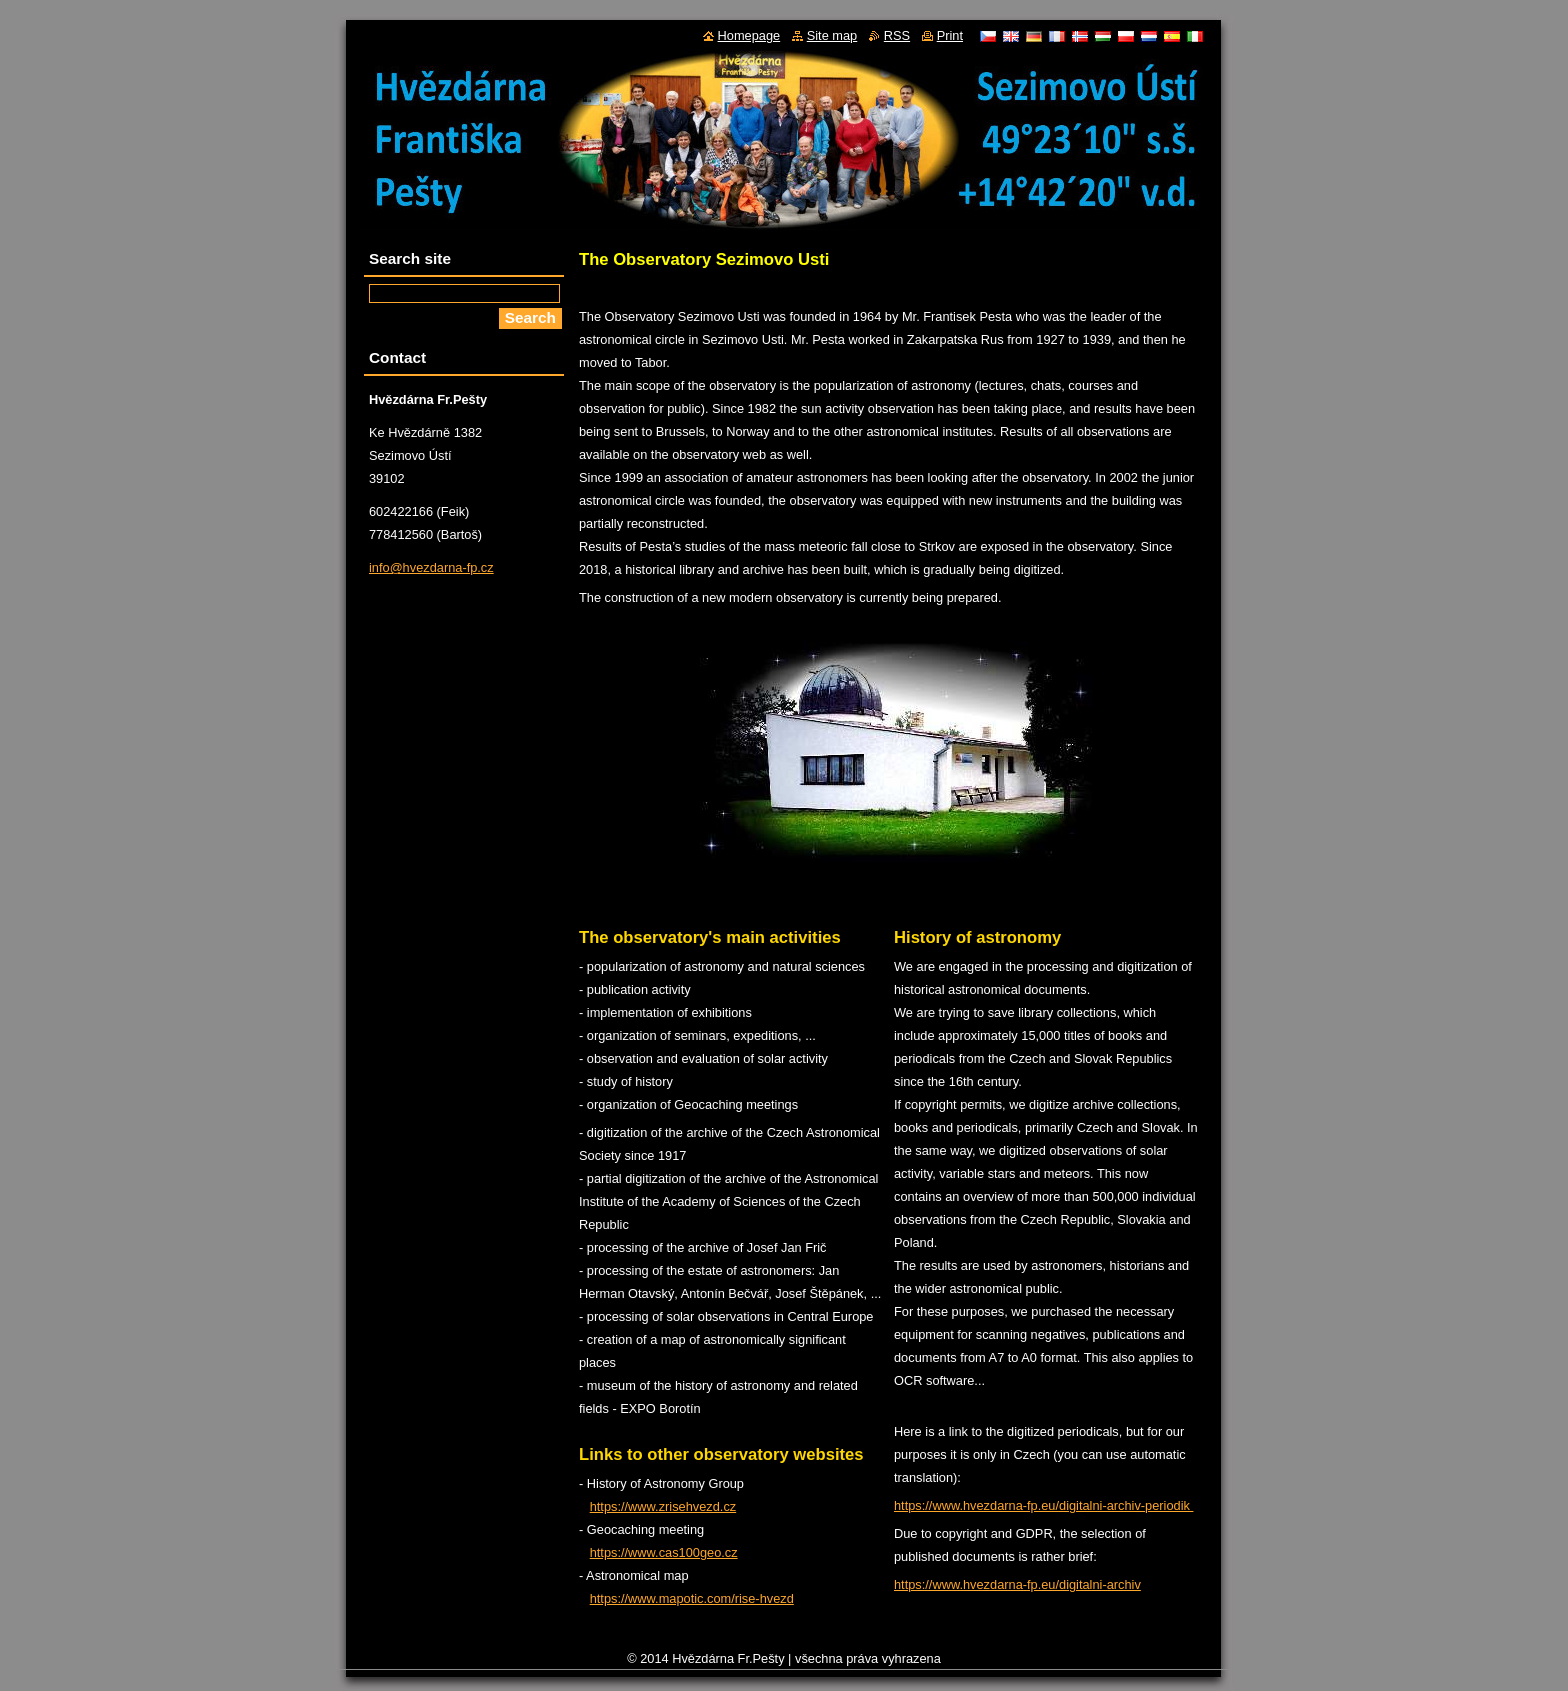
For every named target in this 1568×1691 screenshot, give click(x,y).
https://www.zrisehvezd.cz (663, 1506)
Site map (832, 35)
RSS (897, 35)
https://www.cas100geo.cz (664, 1552)
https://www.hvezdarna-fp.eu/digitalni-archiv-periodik (1043, 1505)
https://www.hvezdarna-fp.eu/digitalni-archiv (1017, 1584)
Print (950, 35)
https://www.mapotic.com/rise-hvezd (692, 1598)
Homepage (749, 35)
